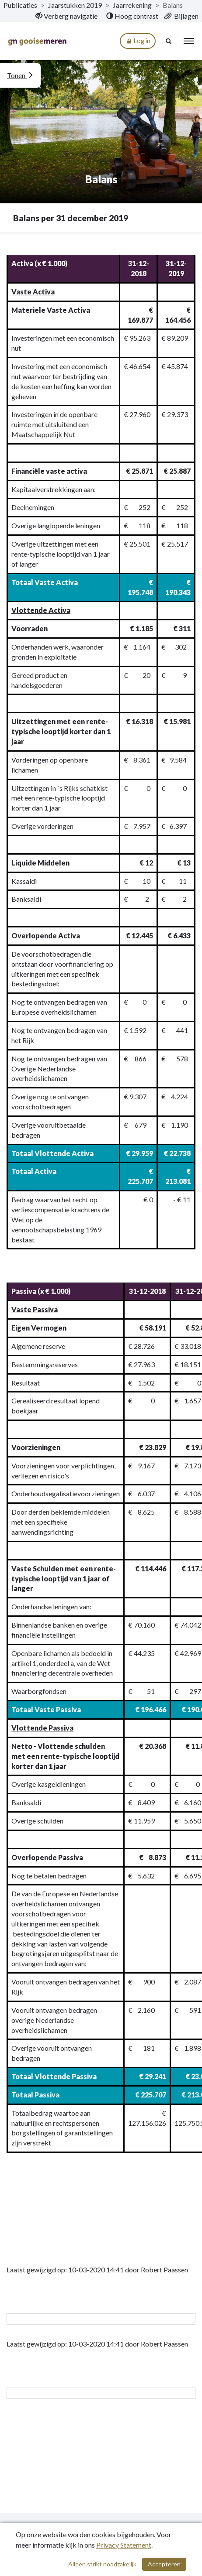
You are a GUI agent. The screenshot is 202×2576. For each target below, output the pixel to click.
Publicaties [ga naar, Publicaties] (20, 5)
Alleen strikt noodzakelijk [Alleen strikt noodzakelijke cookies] (102, 2564)
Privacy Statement (123, 2545)
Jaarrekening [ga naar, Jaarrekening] (132, 5)
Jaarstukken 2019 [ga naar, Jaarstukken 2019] (75, 5)
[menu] (189, 41)
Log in (137, 41)
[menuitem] (66, 16)
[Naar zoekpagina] (169, 41)
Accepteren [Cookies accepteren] (164, 2564)
